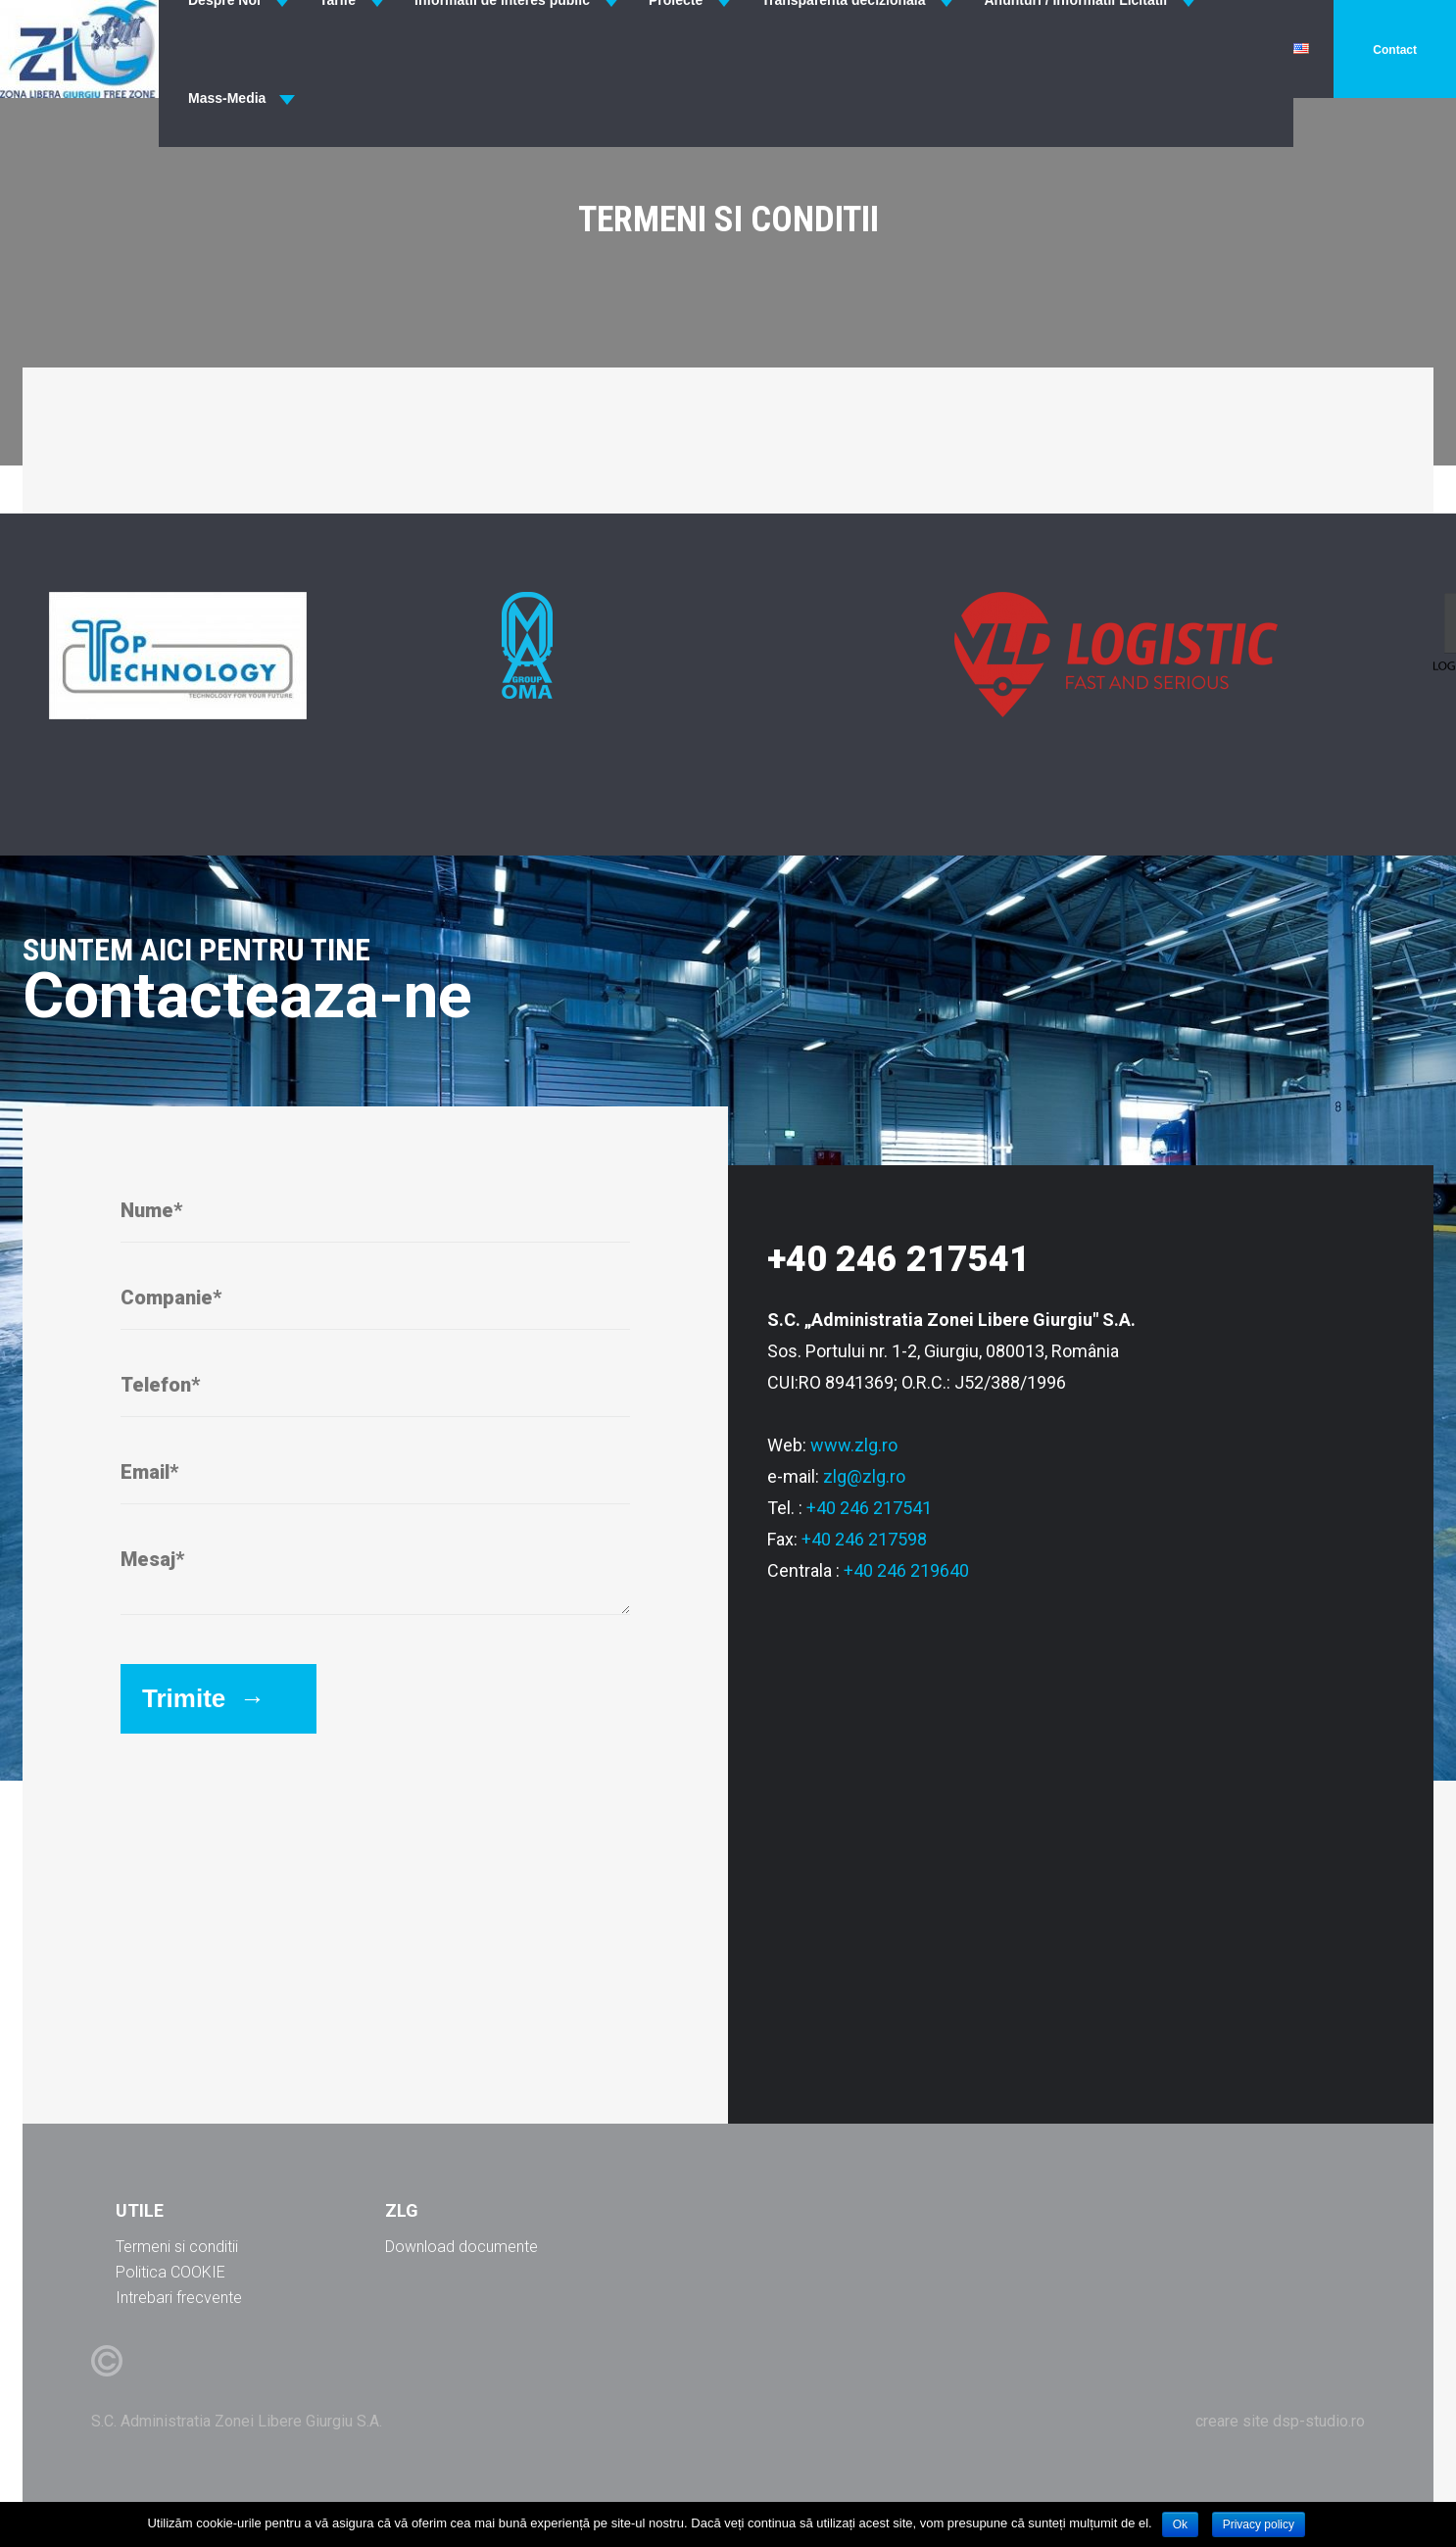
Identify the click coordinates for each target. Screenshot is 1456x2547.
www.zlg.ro (854, 1445)
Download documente (461, 2246)
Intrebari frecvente (179, 2297)
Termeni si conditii (177, 2246)
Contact (1395, 50)
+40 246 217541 (869, 1507)
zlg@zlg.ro (864, 1476)
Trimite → (204, 1698)
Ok (1180, 2524)
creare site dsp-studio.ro (1280, 2421)
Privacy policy (1258, 2524)
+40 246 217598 (864, 1539)
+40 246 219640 (906, 1570)
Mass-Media (227, 98)
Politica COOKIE (170, 2272)
